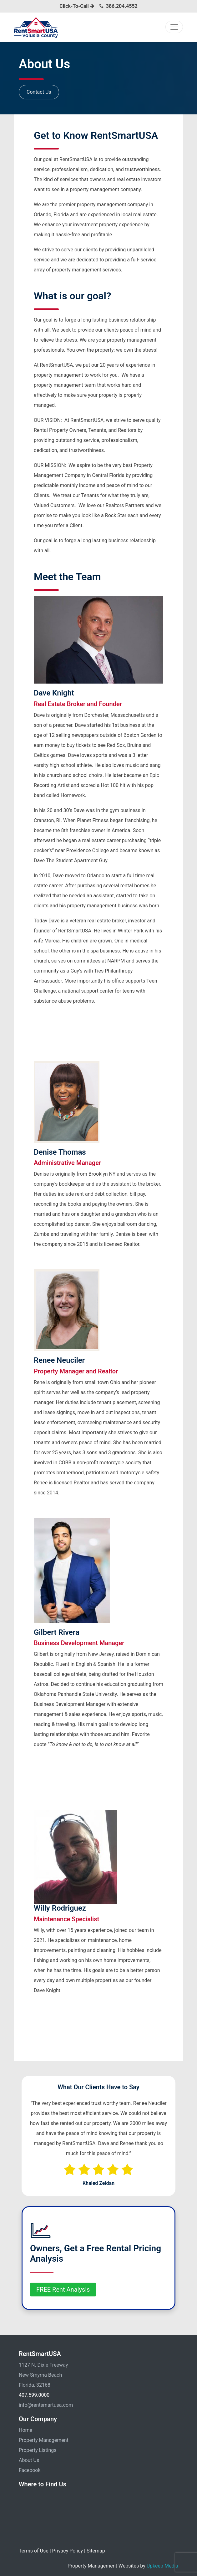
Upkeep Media (162, 2566)
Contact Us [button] (39, 92)
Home (25, 2430)
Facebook (29, 2470)
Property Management (43, 2440)
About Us (29, 2460)
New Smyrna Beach (40, 2375)
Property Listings (38, 2450)
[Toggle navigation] (174, 27)
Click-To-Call (76, 6)
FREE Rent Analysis (63, 2289)
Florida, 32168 (34, 2385)
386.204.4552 (122, 6)
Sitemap (96, 2551)
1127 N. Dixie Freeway (43, 2365)
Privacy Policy (67, 2551)
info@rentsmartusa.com (46, 2405)
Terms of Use (33, 2551)
